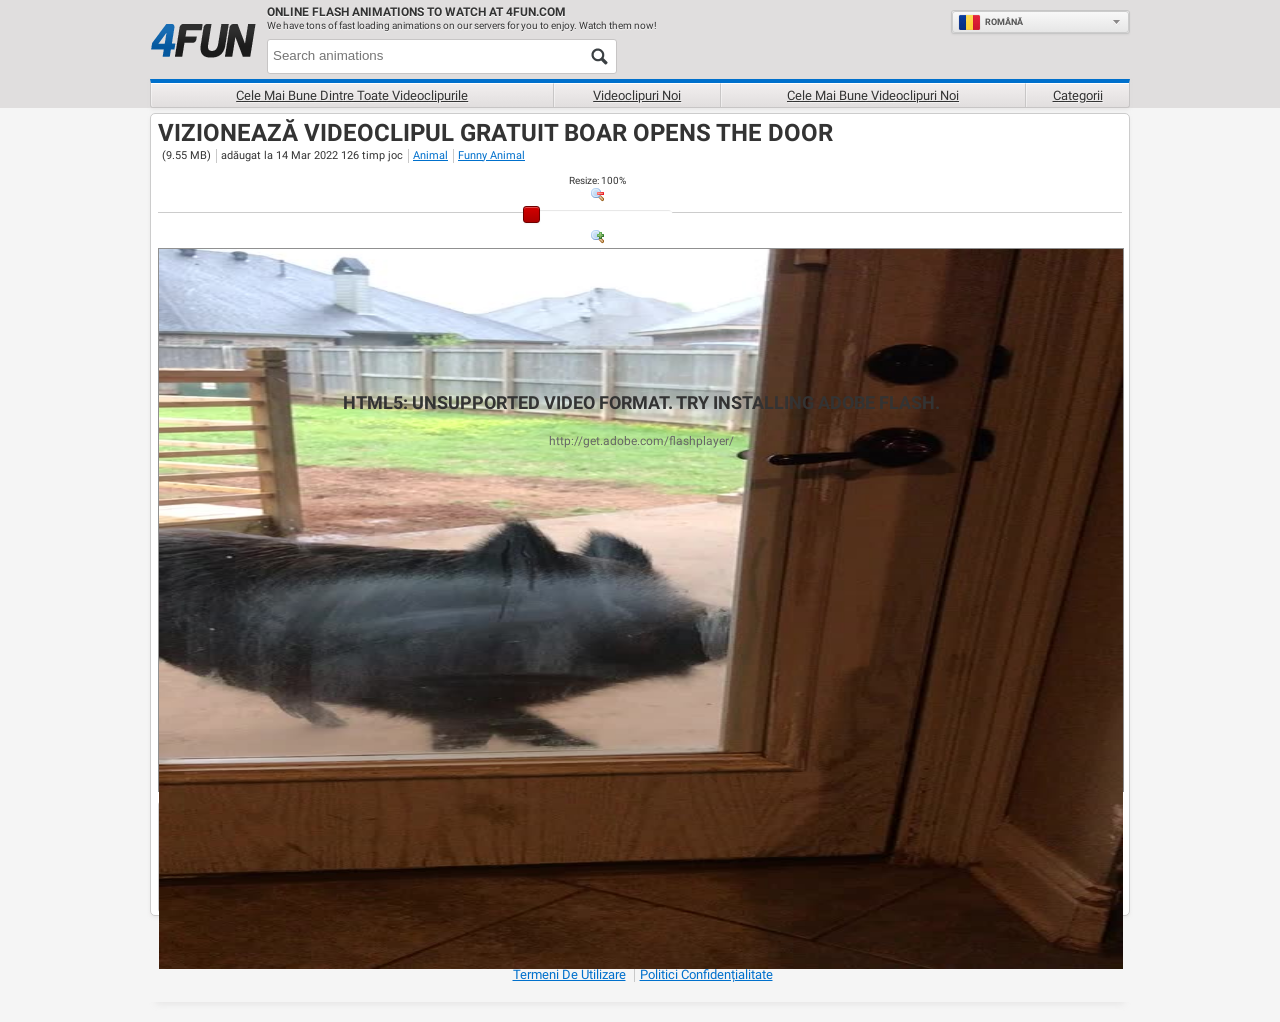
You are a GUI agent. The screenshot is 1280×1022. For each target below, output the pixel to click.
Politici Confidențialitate (706, 974)
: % (597, 180)
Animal (430, 155)
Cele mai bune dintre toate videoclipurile (352, 95)
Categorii (1078, 95)
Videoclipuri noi (637, 95)
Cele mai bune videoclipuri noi (873, 95)
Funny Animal (491, 155)
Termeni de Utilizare (569, 974)
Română (990, 22)
